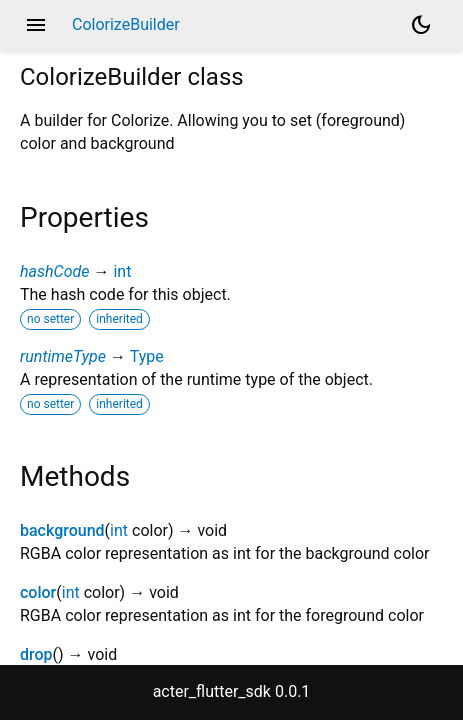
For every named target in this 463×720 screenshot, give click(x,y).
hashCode (54, 271)
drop (36, 654)
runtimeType (63, 356)
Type (147, 356)
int (122, 271)
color (38, 592)
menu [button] (36, 25)
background (62, 530)
